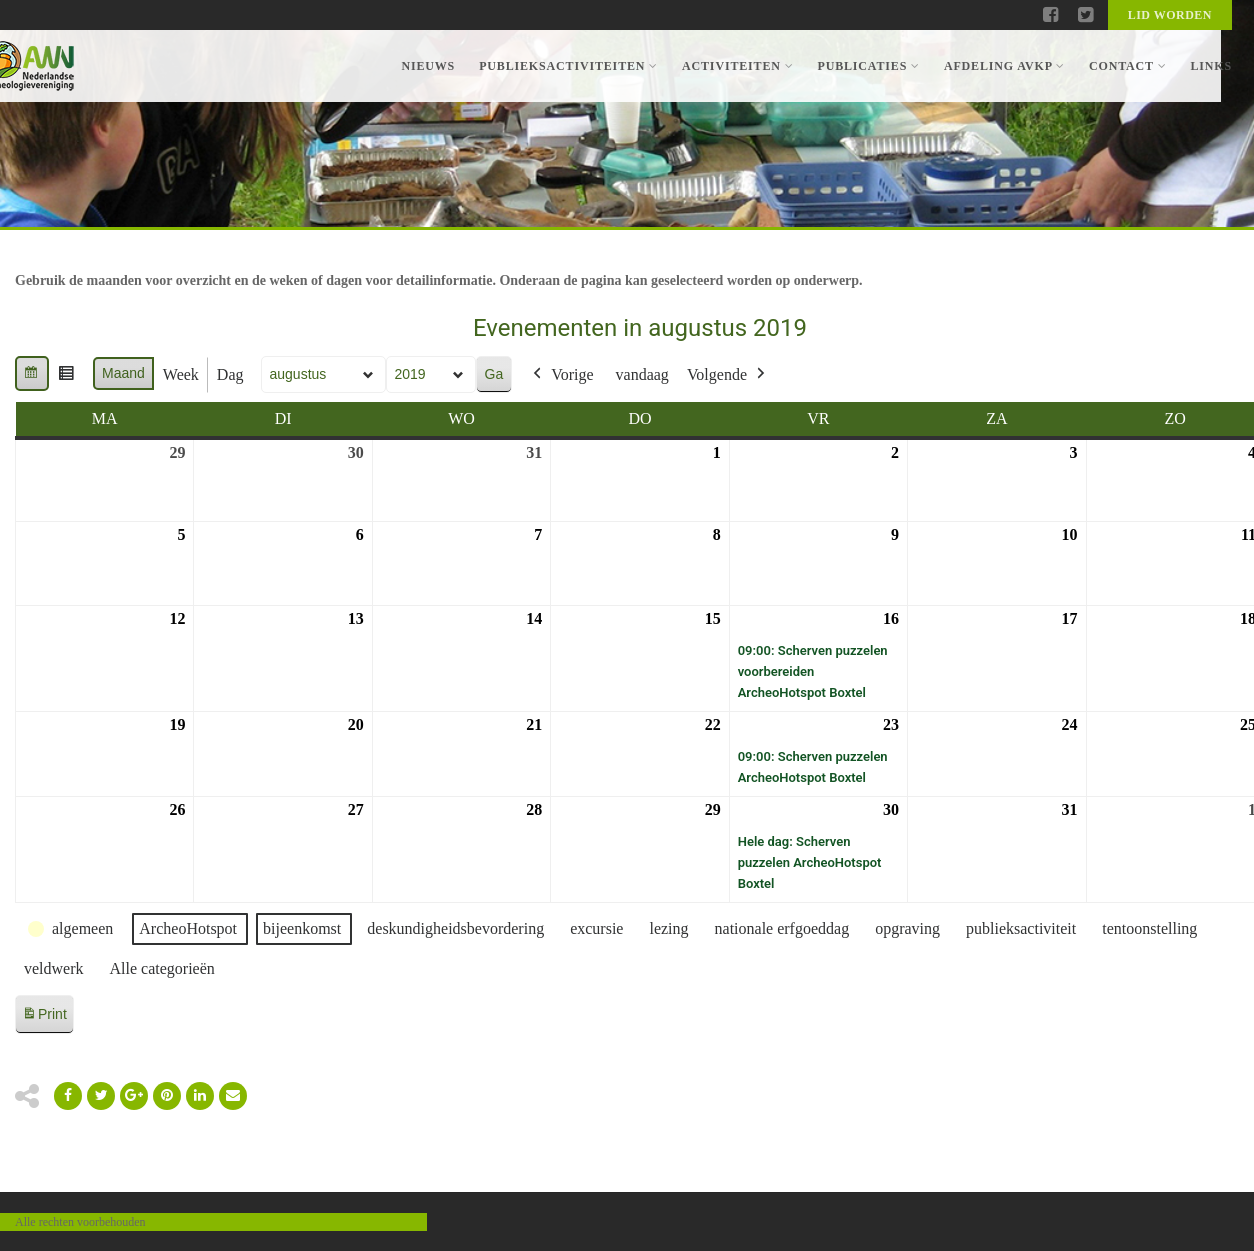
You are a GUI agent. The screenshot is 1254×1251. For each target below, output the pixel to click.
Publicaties (868, 66)
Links (1211, 66)
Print (44, 1017)
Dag (230, 374)
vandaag (642, 374)
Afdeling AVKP (1004, 66)
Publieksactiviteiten (568, 66)
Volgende (728, 375)
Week (181, 374)
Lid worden (1170, 15)
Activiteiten (737, 66)
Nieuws (428, 66)
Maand (123, 373)
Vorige (561, 375)
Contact (1127, 66)
